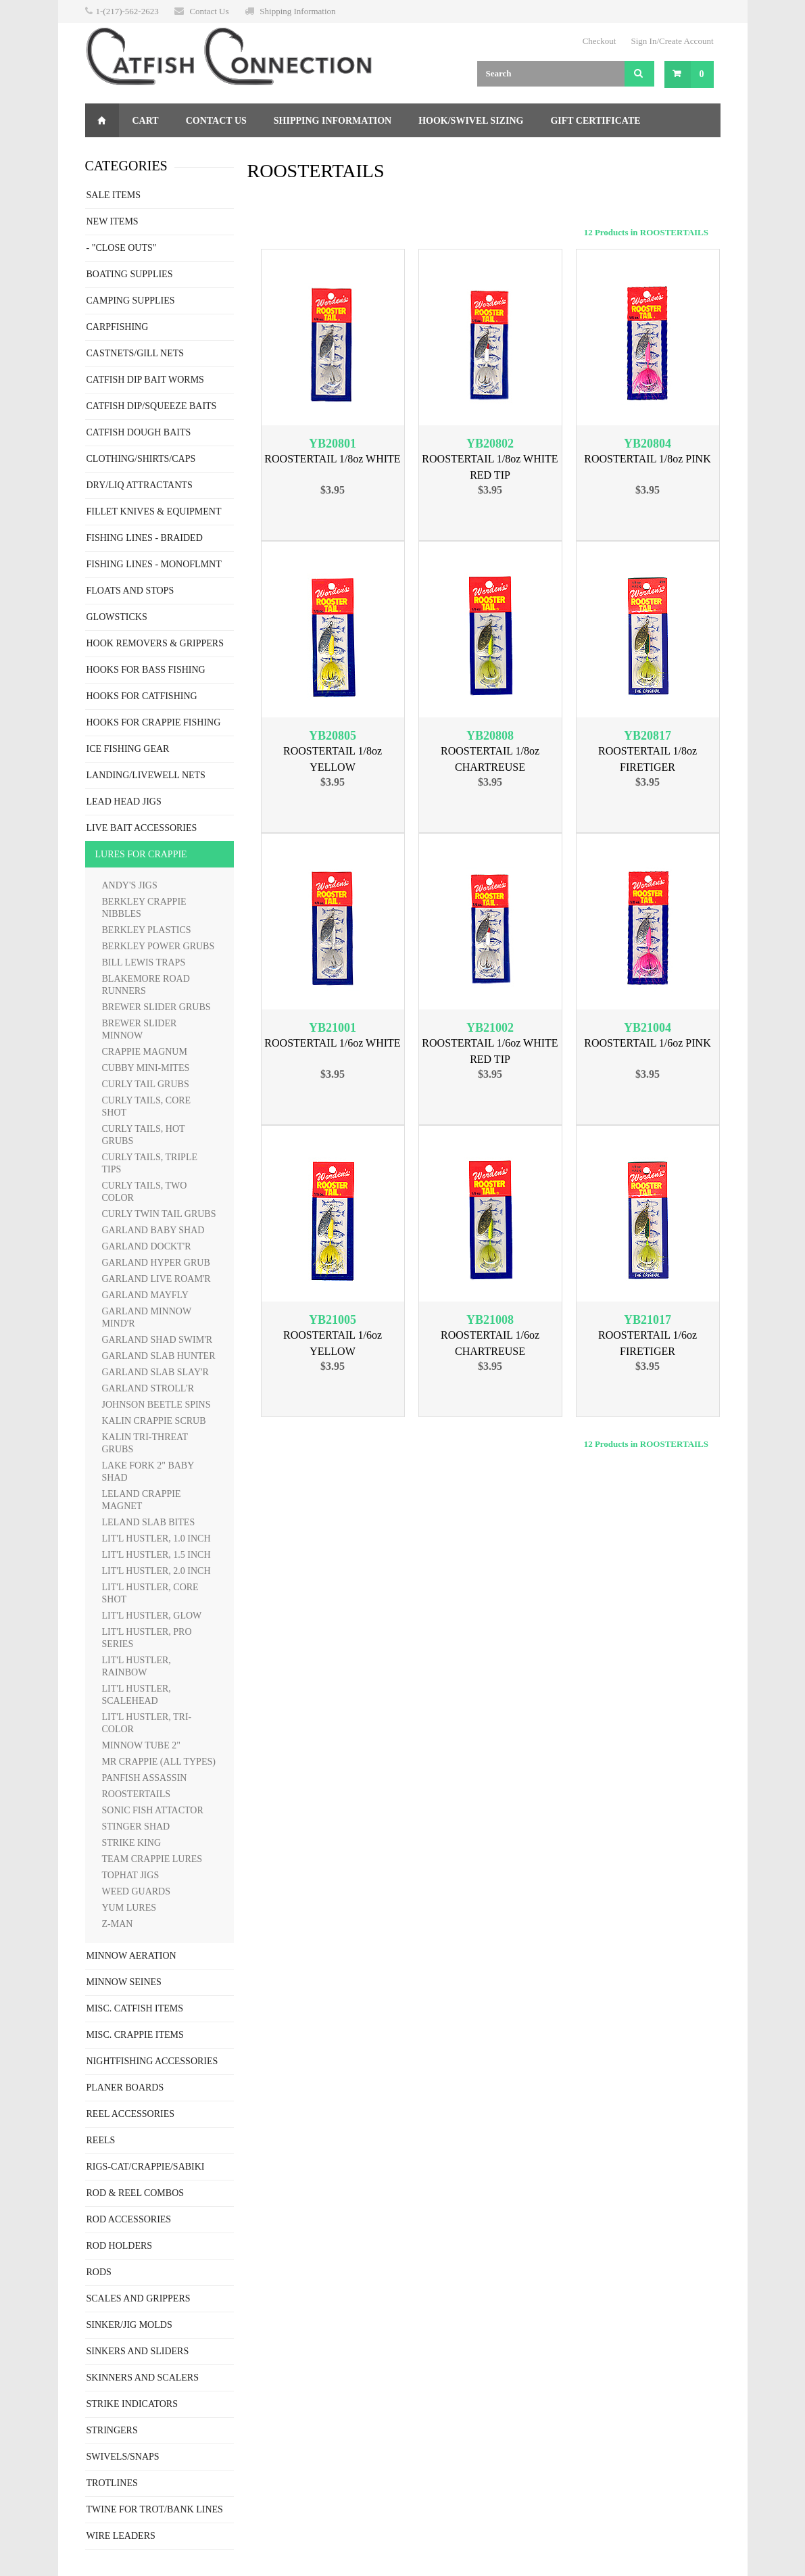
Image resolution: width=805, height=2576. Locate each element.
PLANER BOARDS (125, 2087)
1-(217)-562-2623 (127, 11)
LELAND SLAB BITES (148, 1522)
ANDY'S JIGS (129, 885)
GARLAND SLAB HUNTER (159, 1356)
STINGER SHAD (136, 1826)
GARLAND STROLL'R (148, 1388)
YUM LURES (129, 1908)
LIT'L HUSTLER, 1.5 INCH (156, 1555)
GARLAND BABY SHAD (153, 1230)
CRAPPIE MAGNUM (144, 1052)
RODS (99, 2272)
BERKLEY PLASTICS (146, 930)
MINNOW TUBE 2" (141, 1745)
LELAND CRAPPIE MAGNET (141, 1500)
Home (102, 120)
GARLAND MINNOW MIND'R (147, 1317)
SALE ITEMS (114, 195)
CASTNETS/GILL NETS (136, 353)
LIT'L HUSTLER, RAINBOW (136, 1666)
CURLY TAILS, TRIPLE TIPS (150, 1163)
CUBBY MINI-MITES (146, 1068)
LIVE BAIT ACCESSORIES (142, 828)
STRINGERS (112, 2430)
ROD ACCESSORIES (129, 2219)
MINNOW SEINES (124, 1982)
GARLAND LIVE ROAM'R (156, 1279)
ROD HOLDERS (120, 2246)
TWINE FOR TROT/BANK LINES (155, 2509)
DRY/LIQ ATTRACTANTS (140, 485)
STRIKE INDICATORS (132, 2404)
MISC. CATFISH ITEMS (135, 2008)
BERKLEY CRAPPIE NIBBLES (144, 908)
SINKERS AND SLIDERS (138, 2351)
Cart (145, 121)
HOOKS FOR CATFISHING (142, 696)
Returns (121, 154)
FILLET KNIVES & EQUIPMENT (154, 511)
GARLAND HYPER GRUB (156, 1263)
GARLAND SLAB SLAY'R (155, 1372)
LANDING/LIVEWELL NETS (146, 775)
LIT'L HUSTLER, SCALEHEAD (136, 1695)
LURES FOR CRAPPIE (141, 854)
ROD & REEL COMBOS (136, 2193)
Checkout (599, 41)
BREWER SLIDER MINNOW (139, 1029)
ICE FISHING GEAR (128, 749)
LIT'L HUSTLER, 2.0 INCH (156, 1571)
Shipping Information (297, 11)
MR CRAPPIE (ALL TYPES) (159, 1762)
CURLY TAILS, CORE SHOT (146, 1106)
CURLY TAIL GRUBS (145, 1084)
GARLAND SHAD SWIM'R (157, 1340)
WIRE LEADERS (121, 2536)
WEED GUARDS (136, 1891)
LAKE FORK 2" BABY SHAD (148, 1471)
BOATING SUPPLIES (130, 274)
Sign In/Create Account (672, 41)
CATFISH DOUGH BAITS (139, 432)
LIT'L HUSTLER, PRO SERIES (147, 1638)
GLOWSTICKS (117, 617)
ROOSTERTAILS (136, 1794)
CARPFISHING (118, 327)
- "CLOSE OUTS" (122, 248)
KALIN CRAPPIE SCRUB (154, 1421)
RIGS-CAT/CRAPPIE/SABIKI (146, 2167)
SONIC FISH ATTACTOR (152, 1810)
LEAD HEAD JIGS (124, 801)
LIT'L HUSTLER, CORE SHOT (150, 1593)
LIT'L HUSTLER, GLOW (152, 1616)
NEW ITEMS (113, 221)
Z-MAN (117, 1924)
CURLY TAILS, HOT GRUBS (143, 1135)
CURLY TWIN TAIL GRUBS (159, 1214)
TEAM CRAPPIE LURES (152, 1859)
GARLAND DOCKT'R (146, 1246)
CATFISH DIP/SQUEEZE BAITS (152, 406)
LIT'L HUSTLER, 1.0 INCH (156, 1538)
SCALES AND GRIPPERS (139, 2298)
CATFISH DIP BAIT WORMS (145, 380)
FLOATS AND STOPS (130, 591)
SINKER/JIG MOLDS (129, 2325)
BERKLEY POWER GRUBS (158, 946)
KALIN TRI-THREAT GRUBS (145, 1443)
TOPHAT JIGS (131, 1875)
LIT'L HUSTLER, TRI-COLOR (147, 1723)
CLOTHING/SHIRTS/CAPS (141, 459)
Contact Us (208, 11)
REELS (101, 2140)
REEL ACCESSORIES (131, 2114)
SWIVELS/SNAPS (123, 2457)
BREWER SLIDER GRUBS (156, 1007)
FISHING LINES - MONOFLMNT (154, 564)
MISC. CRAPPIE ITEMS (135, 2035)
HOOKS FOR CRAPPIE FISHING (154, 722)
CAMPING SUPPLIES (131, 300)
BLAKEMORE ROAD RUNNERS (146, 985)
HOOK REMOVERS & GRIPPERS (155, 643)
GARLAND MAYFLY (145, 1295)
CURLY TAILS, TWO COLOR (144, 1191)
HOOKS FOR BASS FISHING (146, 670)
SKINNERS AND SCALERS (143, 2377)
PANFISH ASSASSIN (144, 1778)
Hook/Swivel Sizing (470, 121)
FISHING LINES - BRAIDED (145, 538)
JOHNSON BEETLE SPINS (156, 1405)
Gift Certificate (595, 121)
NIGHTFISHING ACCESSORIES (152, 2061)
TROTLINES (112, 2483)
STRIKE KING (132, 1843)
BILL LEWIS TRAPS (144, 962)
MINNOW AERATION (131, 1956)
